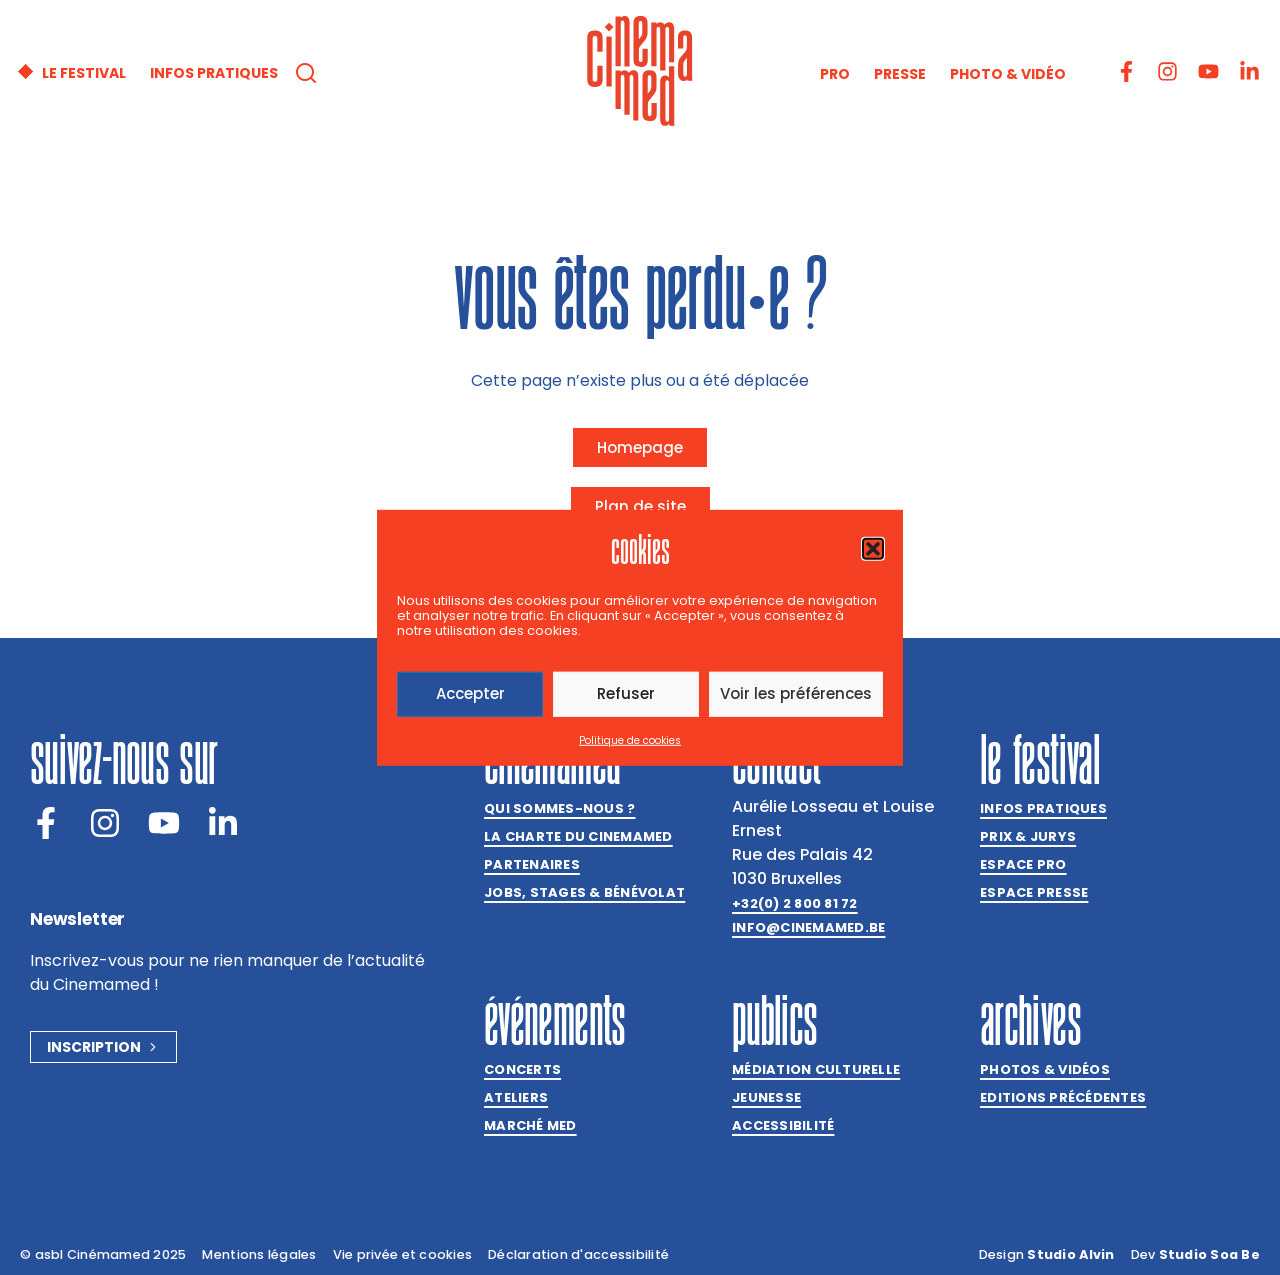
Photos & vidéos (1045, 1069)
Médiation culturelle (816, 1069)
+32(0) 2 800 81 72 (795, 903)
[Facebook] (46, 823)
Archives (1030, 1020)
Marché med (530, 1125)
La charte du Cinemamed (578, 836)
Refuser (626, 693)
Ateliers (516, 1097)
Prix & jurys (1028, 836)
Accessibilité (783, 1125)
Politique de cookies (630, 740)
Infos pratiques (1043, 808)
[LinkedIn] (223, 823)
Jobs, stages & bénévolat (584, 892)
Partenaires (532, 864)
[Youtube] (164, 823)
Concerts (522, 1069)
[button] (873, 548)
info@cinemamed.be (808, 927)
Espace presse (1034, 892)
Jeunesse (766, 1097)
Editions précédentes (1063, 1097)
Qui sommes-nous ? (559, 808)
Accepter (470, 693)
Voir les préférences (796, 693)
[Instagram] (105, 823)
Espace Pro (1023, 864)
